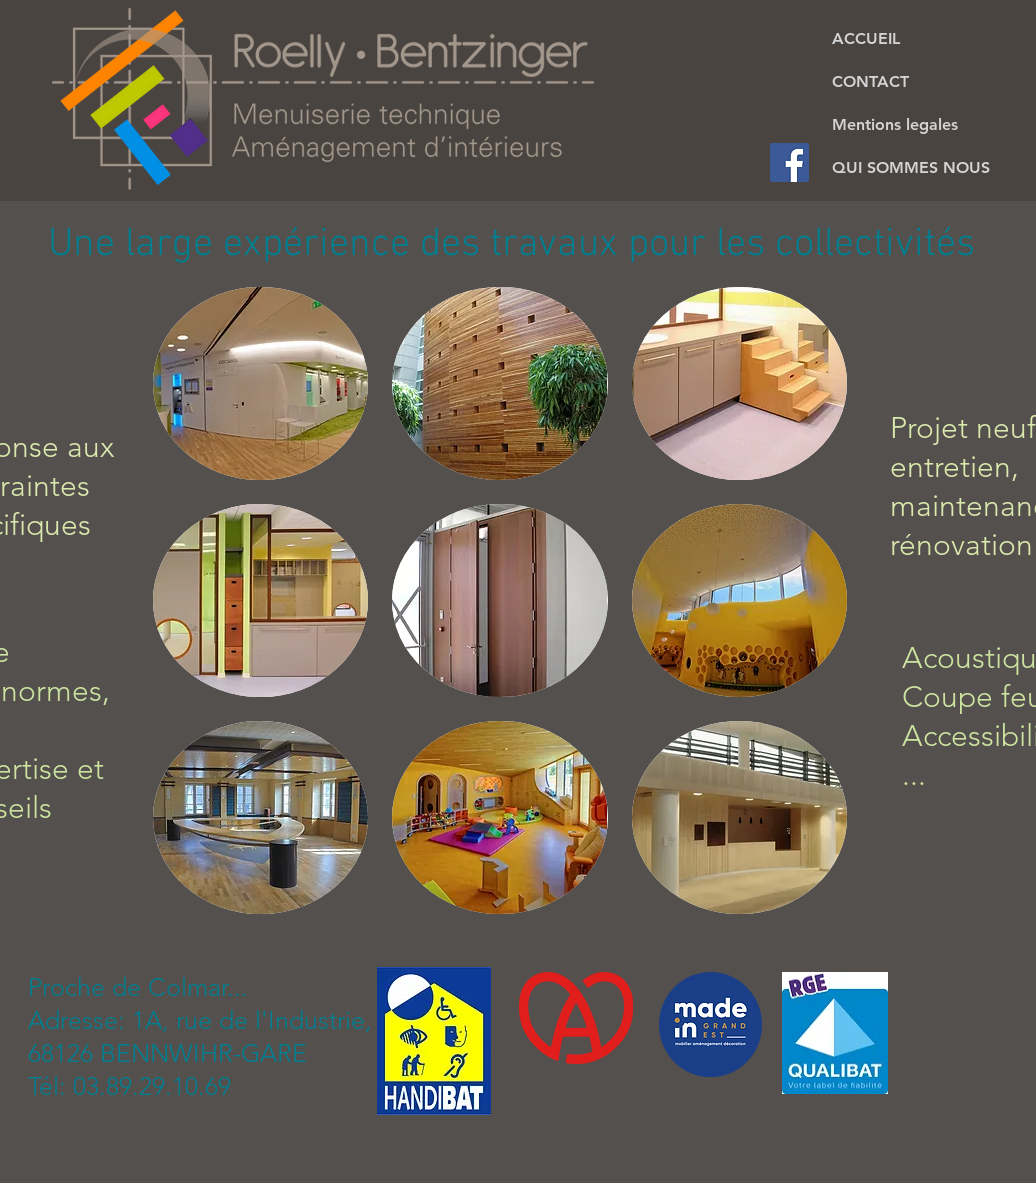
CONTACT (870, 81)
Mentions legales (895, 124)
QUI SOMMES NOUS (911, 167)
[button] (260, 383)
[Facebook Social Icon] (789, 162)
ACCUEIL (866, 38)
